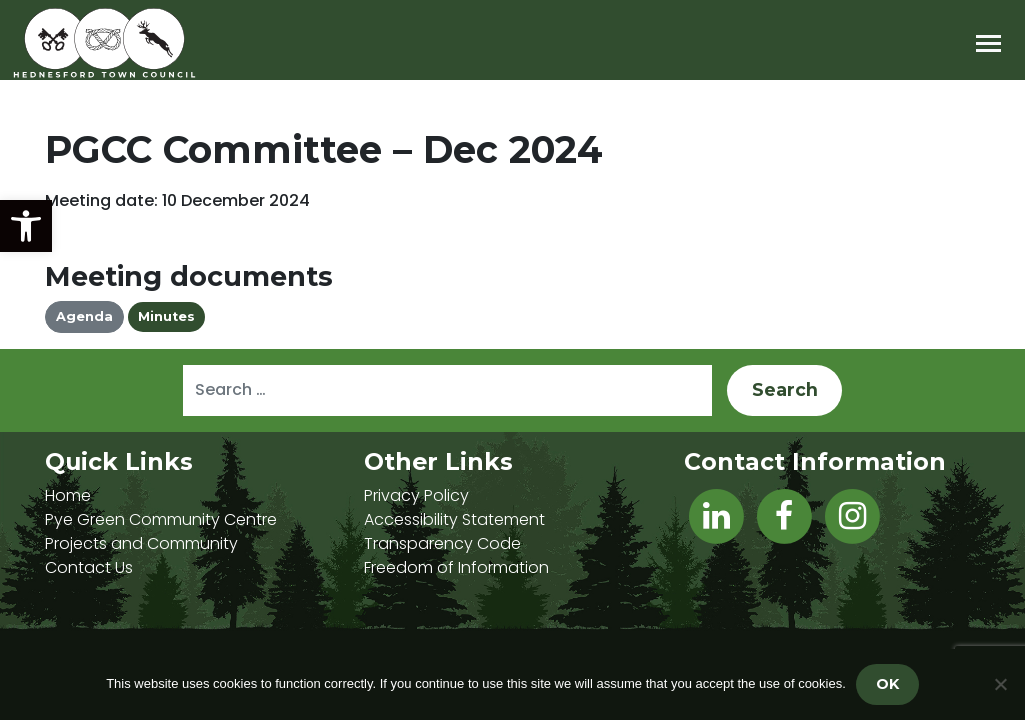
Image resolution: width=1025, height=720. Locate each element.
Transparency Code (442, 543)
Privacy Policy (416, 495)
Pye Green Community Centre (161, 519)
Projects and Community (141, 543)
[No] (1000, 684)
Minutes (166, 316)
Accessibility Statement (454, 519)
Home (68, 495)
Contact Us (89, 567)
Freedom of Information (456, 567)
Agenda (84, 316)
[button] (26, 226)
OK (887, 684)
